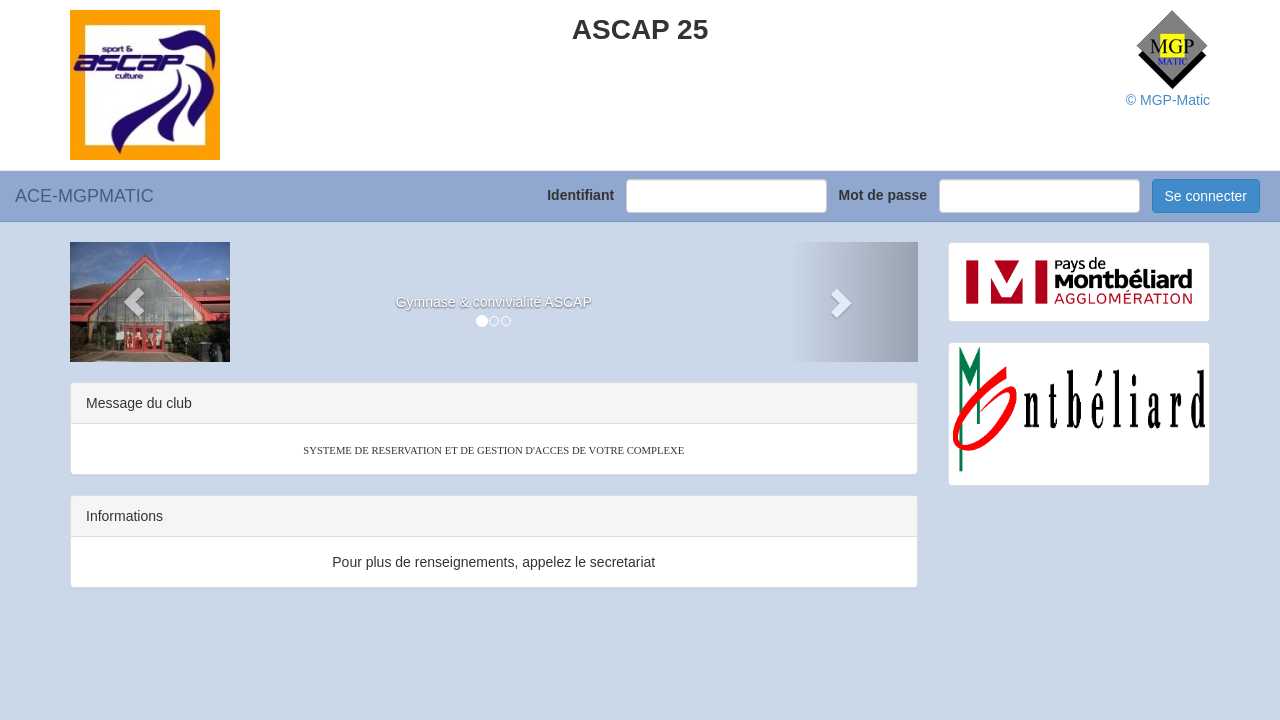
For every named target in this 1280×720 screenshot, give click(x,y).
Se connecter (1206, 196)
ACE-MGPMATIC (84, 196)
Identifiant (584, 195)
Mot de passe (886, 195)
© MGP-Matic (1168, 100)
